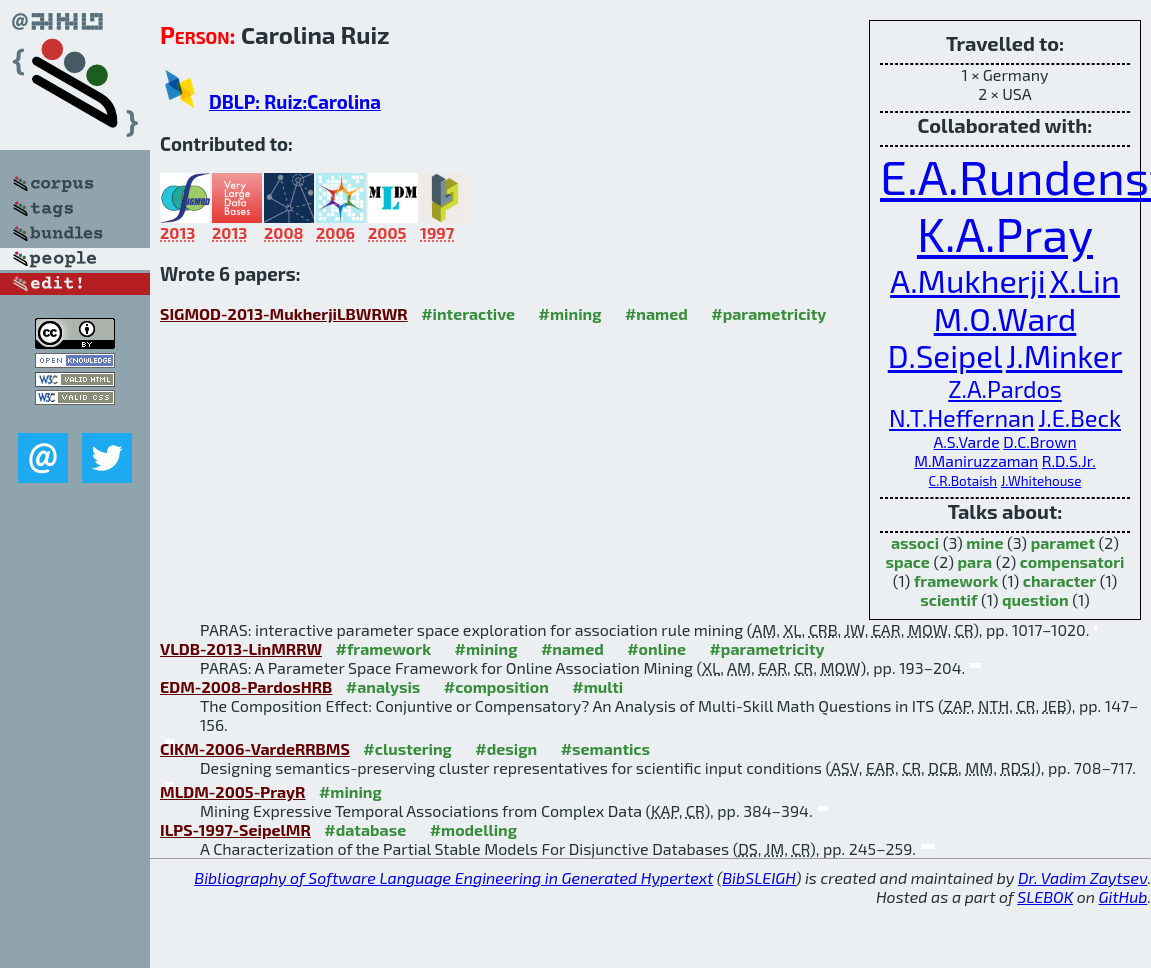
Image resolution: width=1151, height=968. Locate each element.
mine (984, 542)
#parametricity (768, 313)
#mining (570, 313)
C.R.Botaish (963, 481)
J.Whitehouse (1041, 481)
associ (915, 542)
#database (365, 829)
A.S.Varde (966, 441)
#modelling (473, 829)
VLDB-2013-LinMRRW (241, 648)
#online (656, 648)
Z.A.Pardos (1005, 388)
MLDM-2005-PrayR (232, 791)
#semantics (605, 748)
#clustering (407, 748)
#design (506, 748)
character (1059, 580)
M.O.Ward (1005, 318)
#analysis (383, 686)
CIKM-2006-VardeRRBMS (255, 748)
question (1035, 599)
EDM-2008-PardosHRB (246, 686)
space (908, 561)
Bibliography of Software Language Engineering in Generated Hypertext (453, 877)
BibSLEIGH (758, 877)
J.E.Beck (1079, 417)
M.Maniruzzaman (976, 460)
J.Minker (1064, 355)
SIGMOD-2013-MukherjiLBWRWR (284, 313)
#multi (597, 686)
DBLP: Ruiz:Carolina (295, 101)
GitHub (1123, 896)
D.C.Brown (1039, 441)
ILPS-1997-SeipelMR (235, 829)
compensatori (1072, 561)
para (974, 561)
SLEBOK (1045, 896)
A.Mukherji (968, 280)
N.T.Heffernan (962, 417)
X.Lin (1084, 280)
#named (656, 313)
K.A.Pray (1005, 233)
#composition (496, 686)
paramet (1063, 542)
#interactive (468, 313)
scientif (948, 599)
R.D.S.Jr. (1069, 460)
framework (956, 580)
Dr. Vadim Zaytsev (1082, 877)
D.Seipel (945, 355)
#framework (383, 648)
